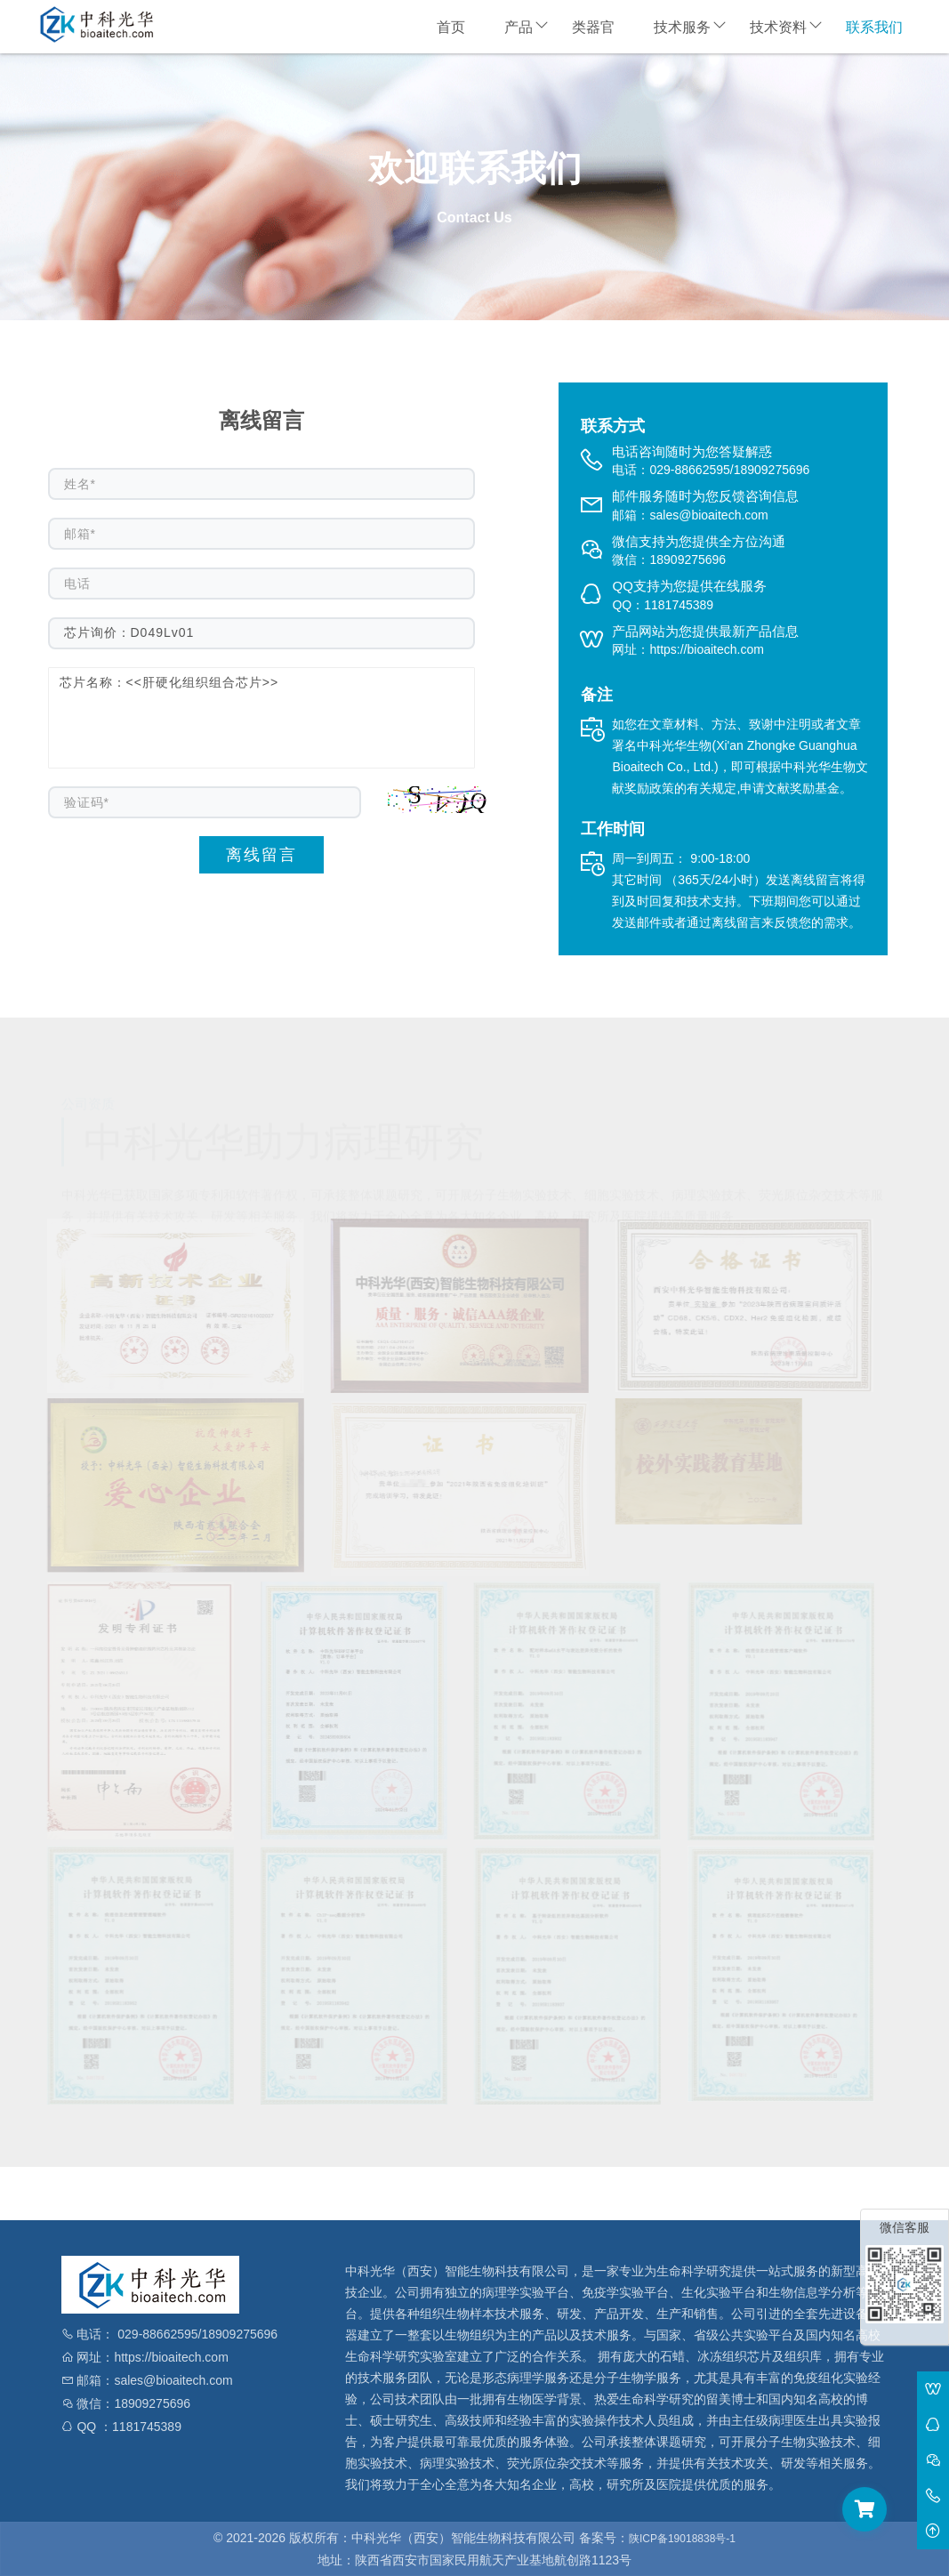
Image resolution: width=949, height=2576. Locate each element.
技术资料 (778, 27)
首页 (451, 27)
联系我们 (874, 27)
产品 (518, 27)
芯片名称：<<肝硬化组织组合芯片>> (260, 718)
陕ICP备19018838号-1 (682, 2538)
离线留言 (260, 855)
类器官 (593, 27)
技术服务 (682, 27)
